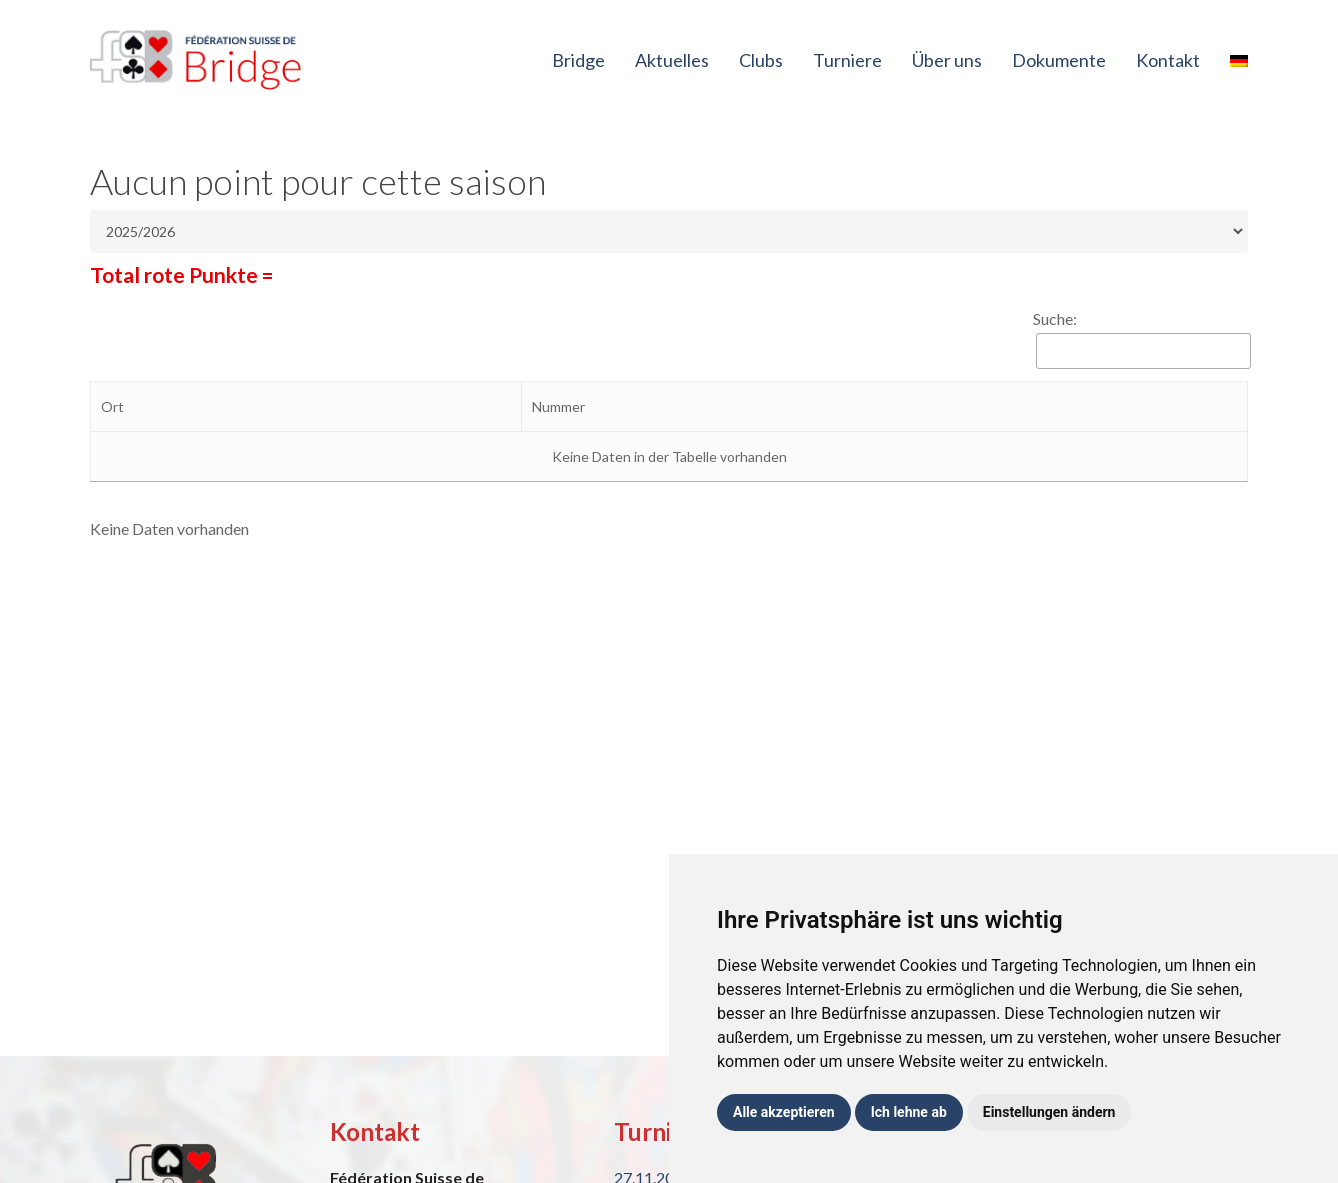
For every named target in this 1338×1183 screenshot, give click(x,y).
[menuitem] (1239, 60)
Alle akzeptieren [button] (784, 1112)
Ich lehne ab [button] (909, 1112)
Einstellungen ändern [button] (1049, 1112)
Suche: (1055, 318)
